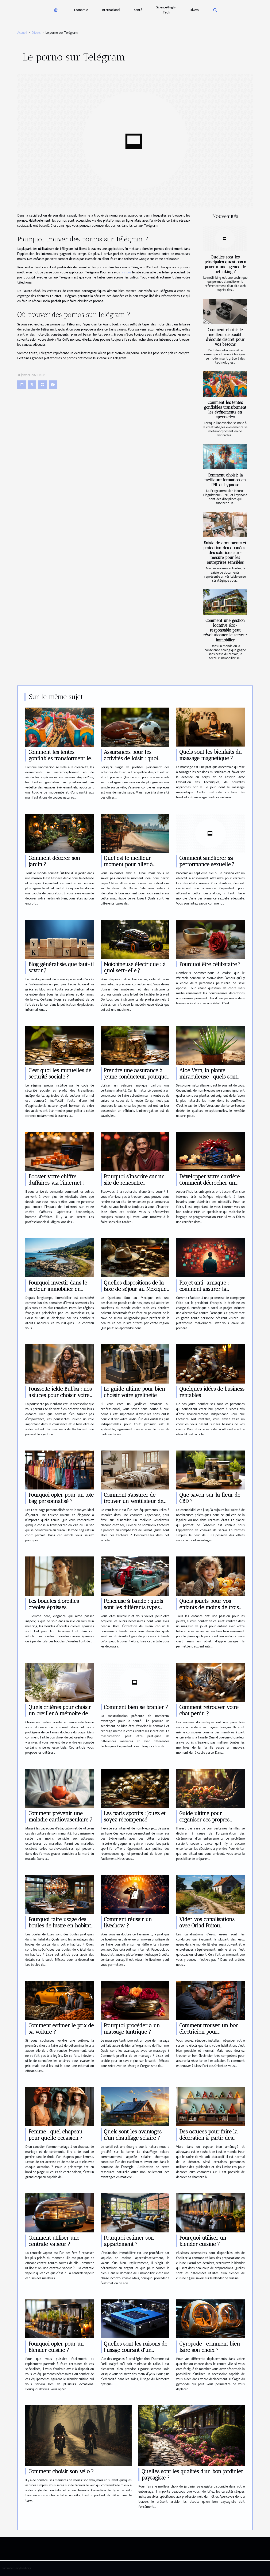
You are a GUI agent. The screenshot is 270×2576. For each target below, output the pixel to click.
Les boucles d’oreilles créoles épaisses (53, 1604)
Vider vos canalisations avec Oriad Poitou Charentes (207, 1925)
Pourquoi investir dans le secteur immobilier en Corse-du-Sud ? (57, 1288)
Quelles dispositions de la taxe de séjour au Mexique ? (135, 1288)
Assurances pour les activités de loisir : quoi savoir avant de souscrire (133, 758)
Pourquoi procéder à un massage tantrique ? (132, 2028)
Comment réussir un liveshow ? (128, 1922)
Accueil (22, 33)
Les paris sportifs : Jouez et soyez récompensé (135, 1816)
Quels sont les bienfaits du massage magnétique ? (210, 755)
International (110, 10)
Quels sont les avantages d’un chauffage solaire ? (133, 2134)
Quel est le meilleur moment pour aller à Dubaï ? (128, 864)
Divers (194, 10)
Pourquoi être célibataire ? (209, 964)
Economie (81, 10)
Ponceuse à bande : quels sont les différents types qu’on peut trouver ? (133, 1607)
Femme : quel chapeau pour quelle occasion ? (55, 2134)
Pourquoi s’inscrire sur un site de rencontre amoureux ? (134, 1182)
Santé (138, 10)
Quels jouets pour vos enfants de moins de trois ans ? (209, 1607)
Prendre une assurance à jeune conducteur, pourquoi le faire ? (136, 1076)
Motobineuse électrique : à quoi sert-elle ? (135, 967)
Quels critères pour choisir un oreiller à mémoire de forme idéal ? (59, 1713)
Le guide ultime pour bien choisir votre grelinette (134, 1392)
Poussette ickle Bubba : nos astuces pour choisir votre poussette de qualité (60, 1395)
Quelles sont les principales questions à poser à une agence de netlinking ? (225, 264)
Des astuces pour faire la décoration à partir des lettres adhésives (208, 2137)
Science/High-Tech (166, 10)
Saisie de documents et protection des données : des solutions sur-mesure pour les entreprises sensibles (225, 553)
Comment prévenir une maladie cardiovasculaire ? (60, 1816)
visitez (126, 272)
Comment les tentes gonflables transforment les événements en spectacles (225, 409)
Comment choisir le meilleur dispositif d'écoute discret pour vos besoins (225, 337)
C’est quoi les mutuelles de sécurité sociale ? (59, 1073)
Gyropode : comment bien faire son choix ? (209, 2346)
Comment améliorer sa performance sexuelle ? (206, 861)
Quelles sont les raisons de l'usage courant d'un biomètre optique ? (135, 2349)
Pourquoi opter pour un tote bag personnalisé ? (61, 1498)
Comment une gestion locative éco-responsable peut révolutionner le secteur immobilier (225, 630)
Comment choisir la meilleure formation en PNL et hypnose (225, 480)
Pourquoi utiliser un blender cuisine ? (202, 2241)
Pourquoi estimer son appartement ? (129, 2241)
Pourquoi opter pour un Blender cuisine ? (56, 2346)
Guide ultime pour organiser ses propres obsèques (204, 1819)
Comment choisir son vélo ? (61, 2471)
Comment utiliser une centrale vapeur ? (53, 2241)
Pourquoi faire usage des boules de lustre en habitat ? (59, 1925)
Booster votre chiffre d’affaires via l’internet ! (56, 1179)
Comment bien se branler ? (136, 1707)
